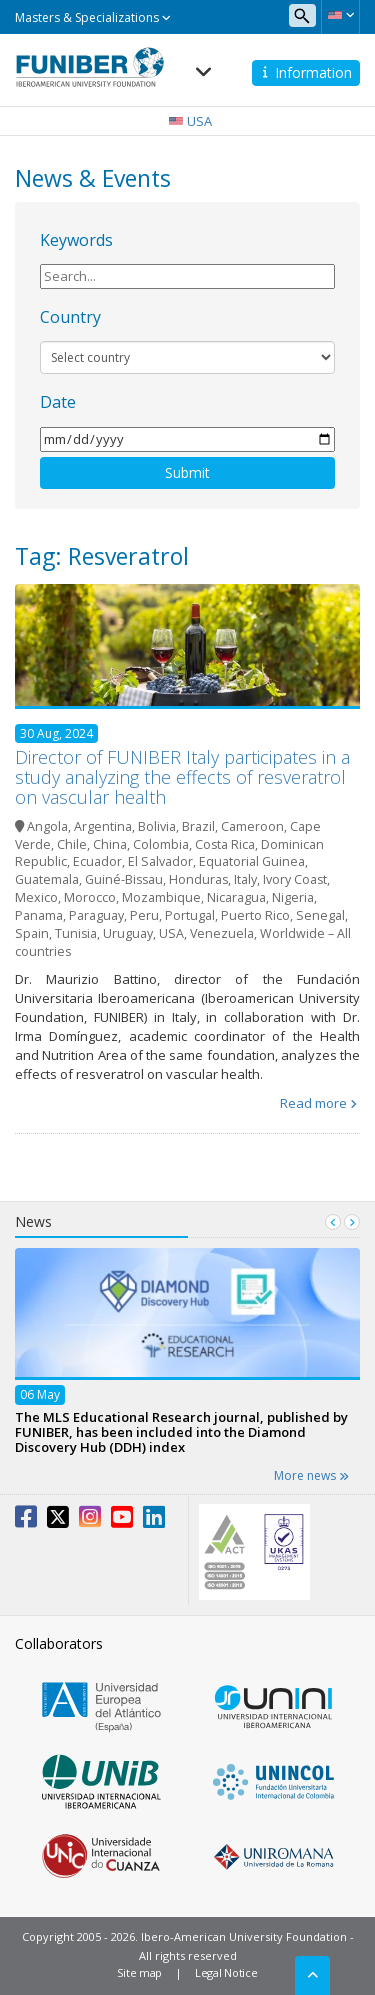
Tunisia (76, 933)
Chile (72, 844)
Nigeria (293, 897)
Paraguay (96, 915)
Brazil (198, 826)
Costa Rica (225, 844)
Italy (245, 879)
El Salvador (160, 861)
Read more (313, 1103)
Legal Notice (226, 1972)
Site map (139, 1972)
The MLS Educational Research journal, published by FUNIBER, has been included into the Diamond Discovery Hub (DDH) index (181, 1431)
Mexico (36, 897)
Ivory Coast (295, 879)
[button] (340, 15)
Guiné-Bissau (124, 879)
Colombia (161, 844)
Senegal (320, 915)
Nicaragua (236, 897)
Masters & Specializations (93, 17)
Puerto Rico (255, 915)
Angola (47, 826)
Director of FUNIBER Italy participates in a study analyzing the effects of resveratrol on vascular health (182, 777)
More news (311, 1475)
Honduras (198, 879)
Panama (39, 915)
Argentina (103, 826)
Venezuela (222, 933)
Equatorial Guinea (252, 861)
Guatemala (47, 879)
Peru (144, 915)
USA (171, 933)
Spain (32, 933)
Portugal (190, 915)
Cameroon (252, 826)
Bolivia (157, 826)
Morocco (90, 897)
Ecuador (97, 861)
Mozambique (161, 897)
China (110, 844)
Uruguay (128, 933)
